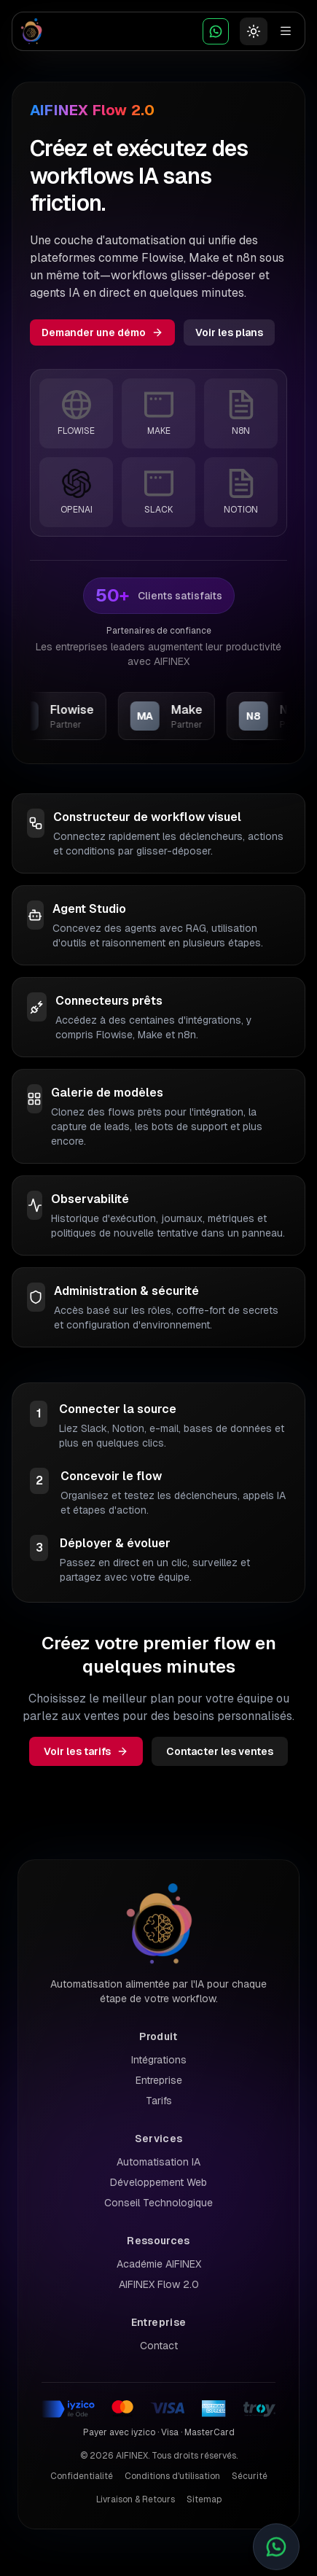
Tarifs (159, 2100)
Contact (159, 2345)
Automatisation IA (158, 2161)
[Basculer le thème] (253, 31)
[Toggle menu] (286, 31)
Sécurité (249, 2476)
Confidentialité (81, 2476)
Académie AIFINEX (159, 2263)
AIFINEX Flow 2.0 (159, 2284)
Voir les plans (229, 332)
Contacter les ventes (219, 1751)
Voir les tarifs (86, 1751)
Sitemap (204, 2499)
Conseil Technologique (158, 2202)
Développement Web (158, 2182)
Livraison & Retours (135, 2499)
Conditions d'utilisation (172, 2476)
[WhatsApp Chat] (216, 31)
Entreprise (159, 2080)
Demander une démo (102, 332)
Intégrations (159, 2059)
